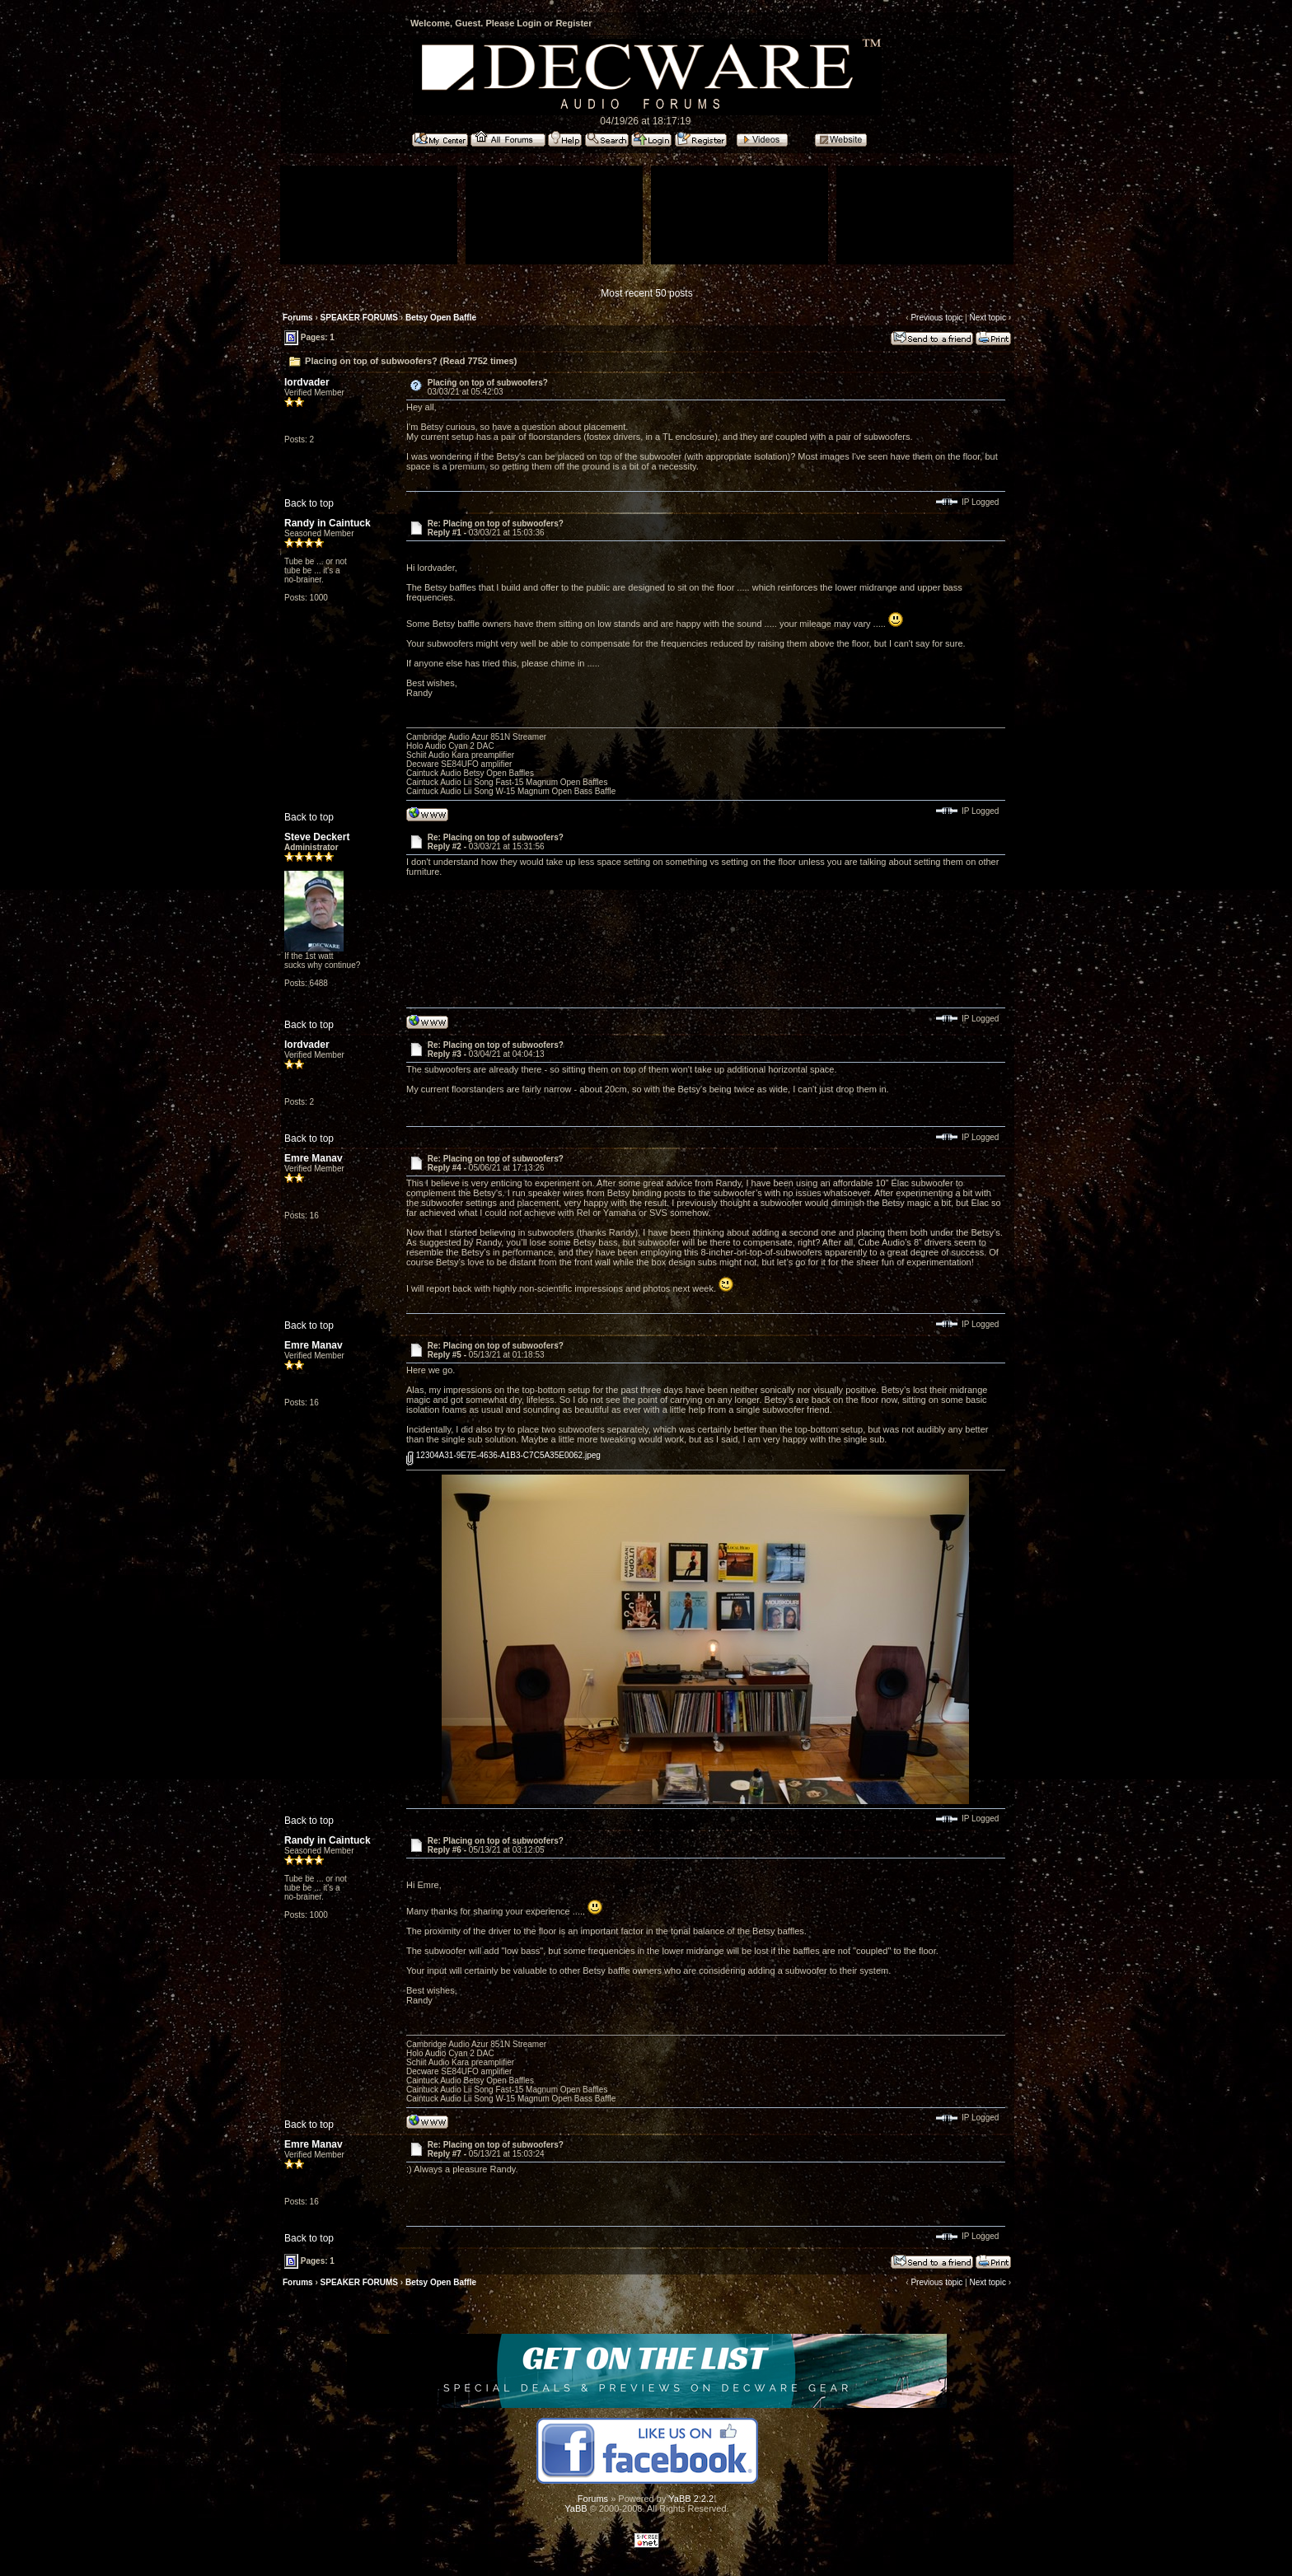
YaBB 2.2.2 (691, 2499)
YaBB (575, 2508)
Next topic (987, 317)
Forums (298, 317)
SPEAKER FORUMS (359, 317)
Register (573, 23)
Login (529, 23)
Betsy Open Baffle (440, 317)
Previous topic (936, 317)
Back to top (309, 503)
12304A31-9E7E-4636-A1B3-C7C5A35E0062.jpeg (503, 1455)
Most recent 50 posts (646, 293)
